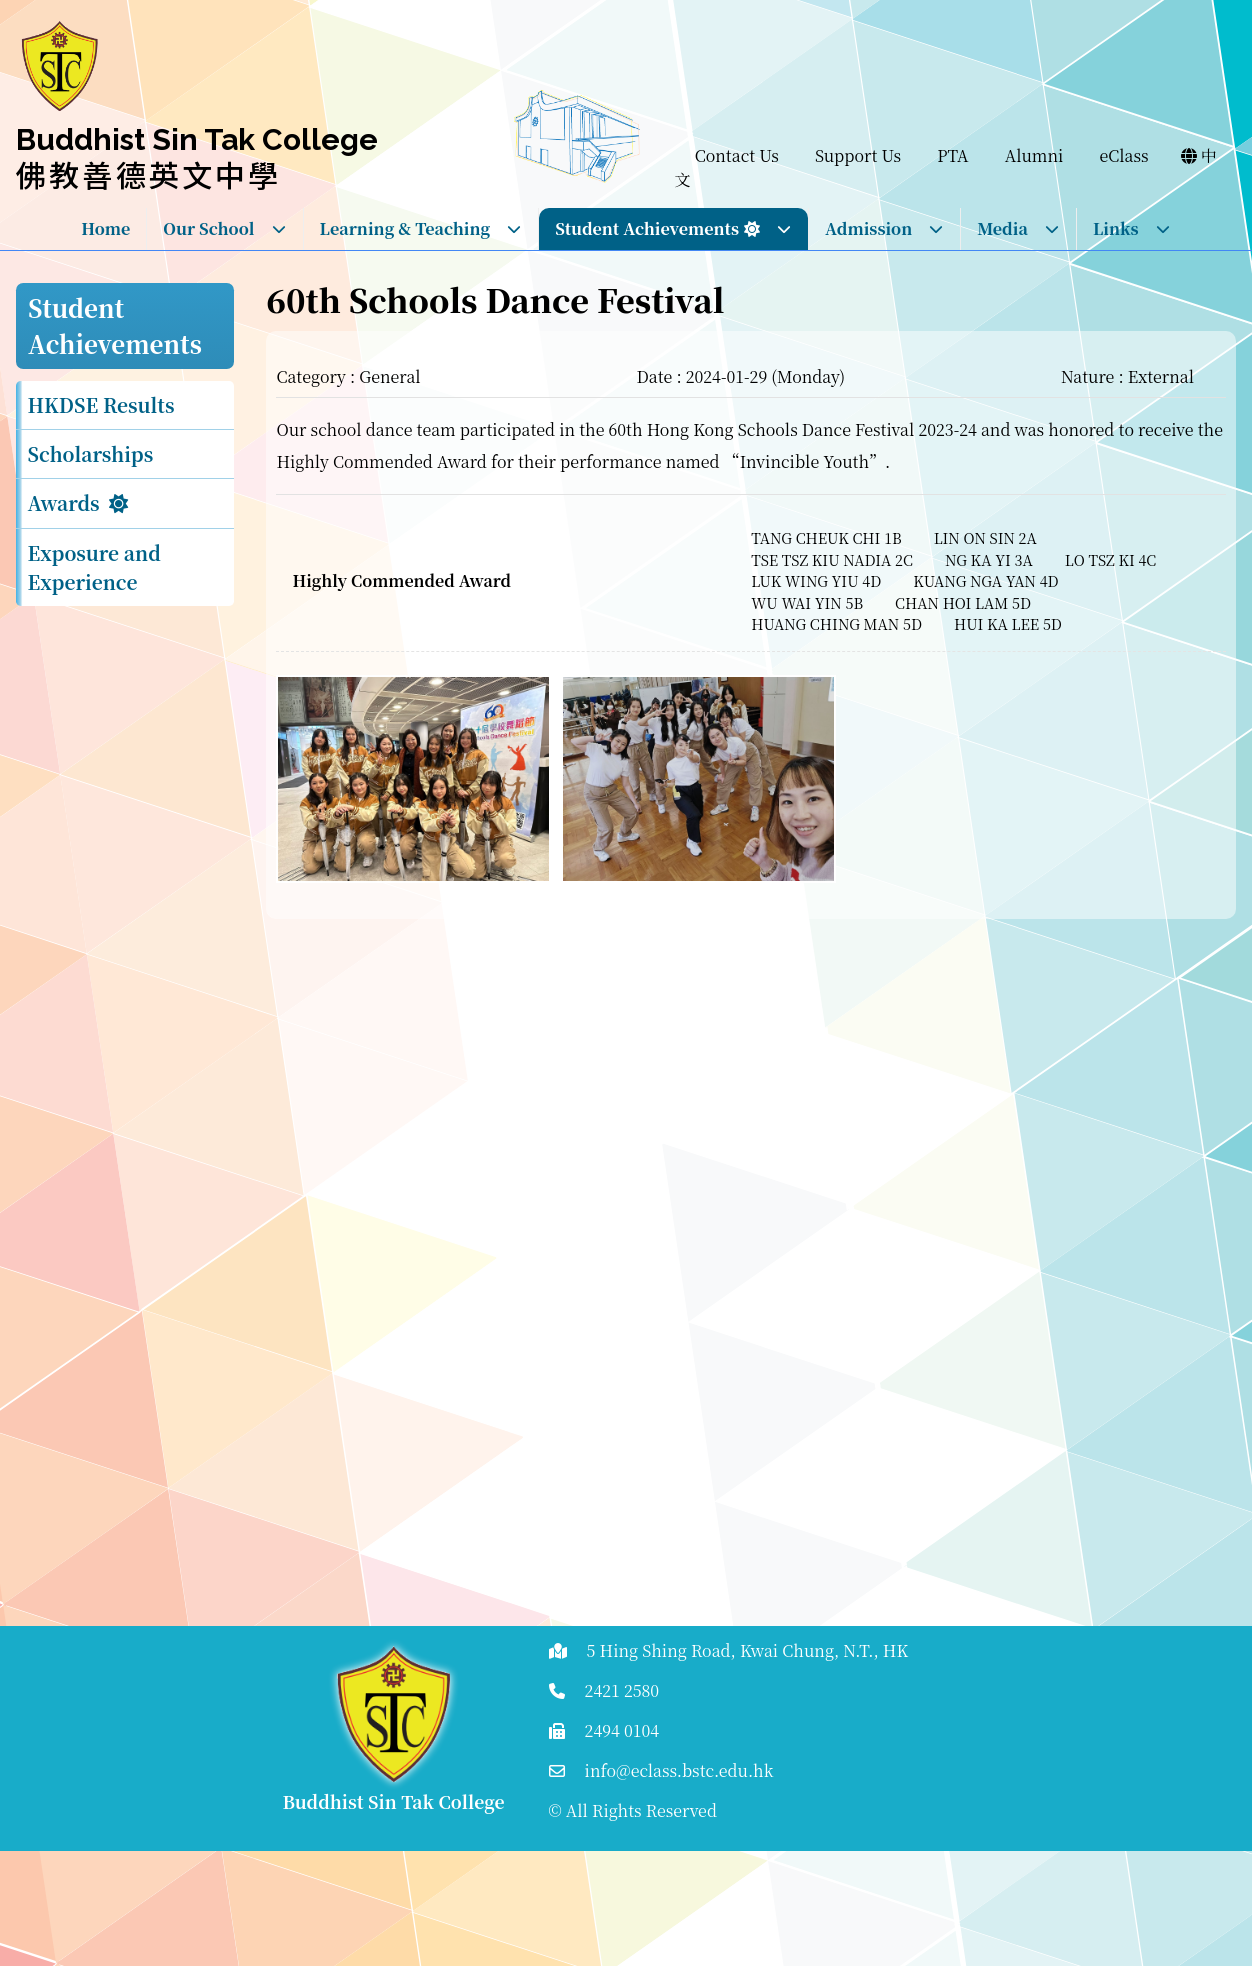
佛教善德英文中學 (149, 174)
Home (105, 228)
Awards (64, 502)
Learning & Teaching (421, 228)
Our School (224, 228)
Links (1132, 228)
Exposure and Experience (94, 567)
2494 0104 (622, 1730)
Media (1018, 228)
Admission (884, 228)
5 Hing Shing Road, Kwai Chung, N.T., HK (748, 1650)
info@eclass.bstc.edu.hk (679, 1770)
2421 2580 (622, 1690)
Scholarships (91, 453)
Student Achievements (673, 228)
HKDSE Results (101, 404)
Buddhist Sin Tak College (197, 139)
